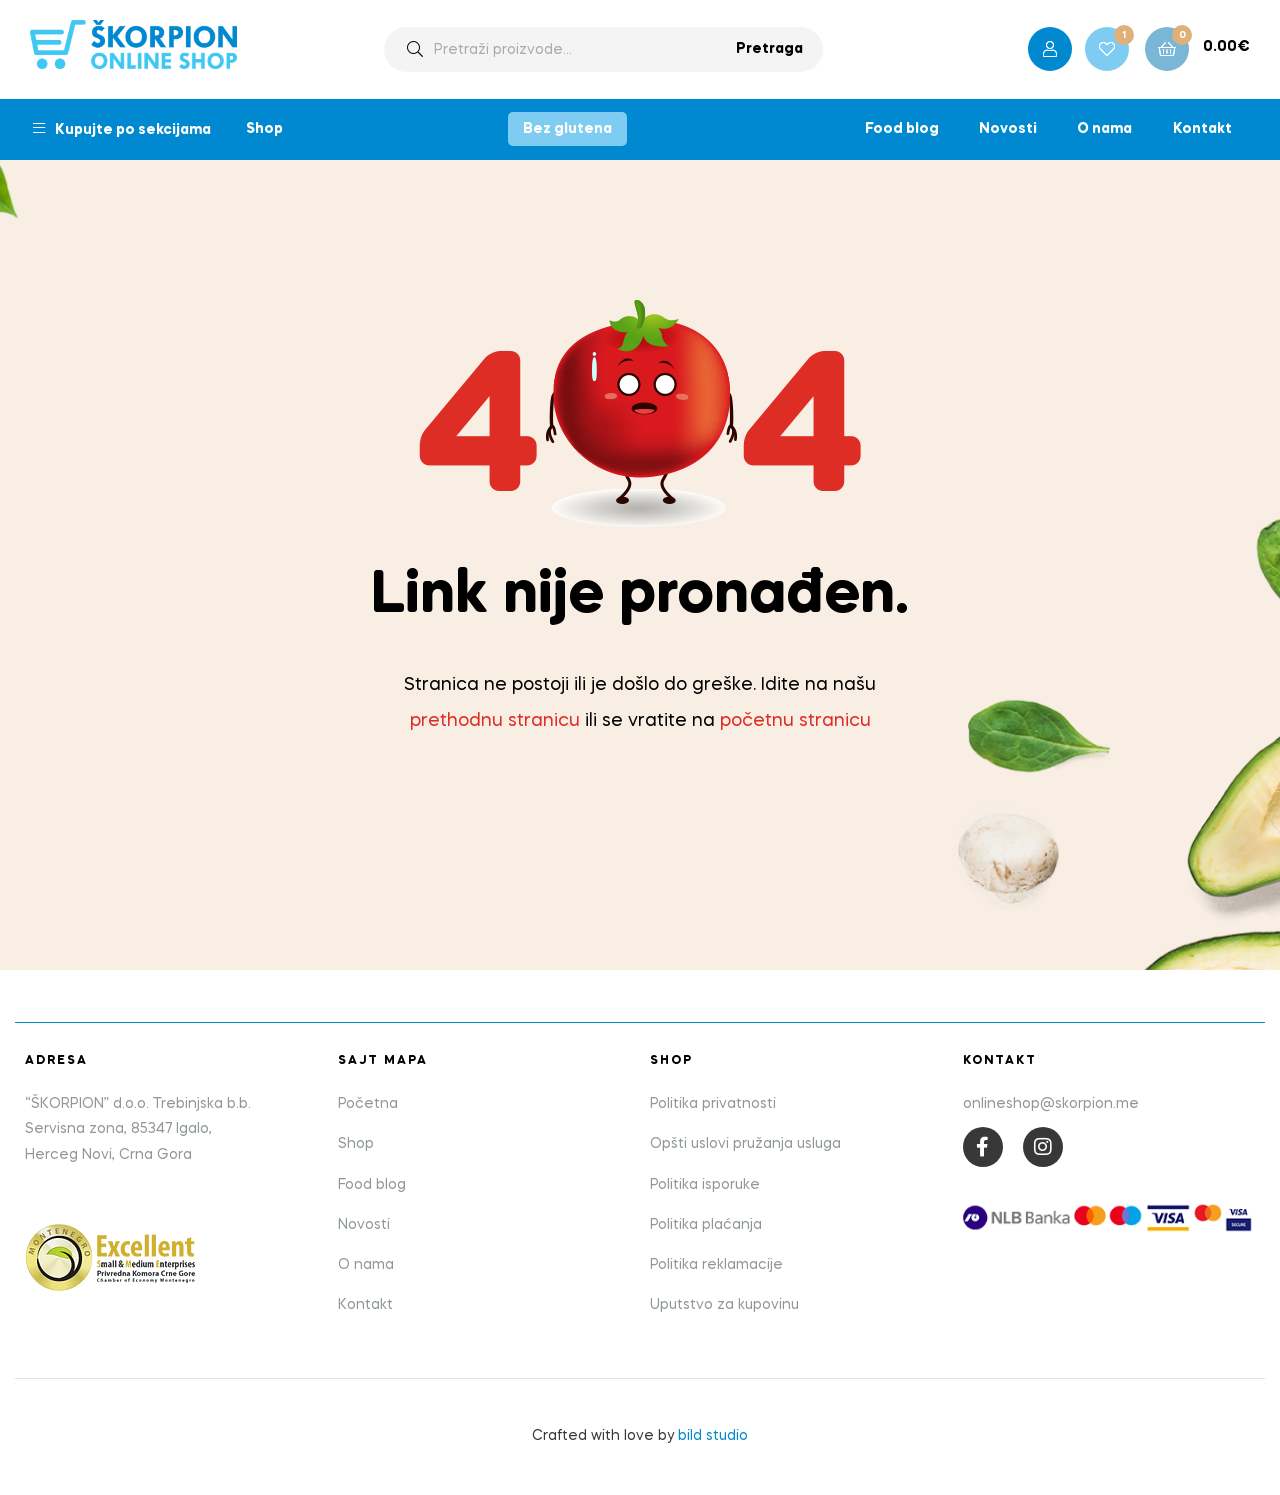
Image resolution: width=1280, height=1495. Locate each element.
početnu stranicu (795, 721)
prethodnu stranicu (495, 721)
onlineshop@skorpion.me (1051, 1104)
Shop (264, 129)
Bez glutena (567, 129)
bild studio (713, 1436)
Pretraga (769, 49)
